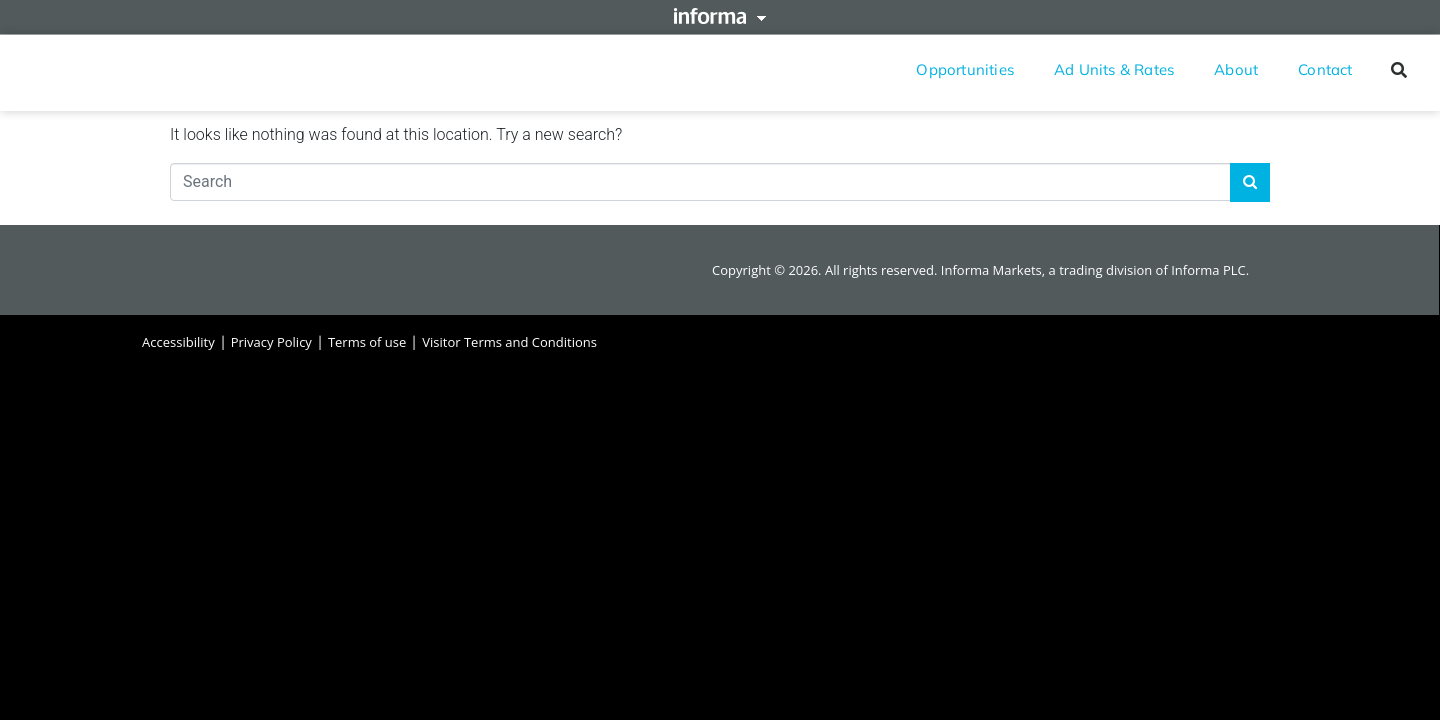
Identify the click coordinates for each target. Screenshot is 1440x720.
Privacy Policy (271, 342)
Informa (720, 16)
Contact (1325, 69)
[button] (1399, 70)
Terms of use (367, 342)
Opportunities (965, 69)
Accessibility (178, 342)
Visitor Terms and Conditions (509, 342)
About (1236, 69)
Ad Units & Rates (1114, 69)
